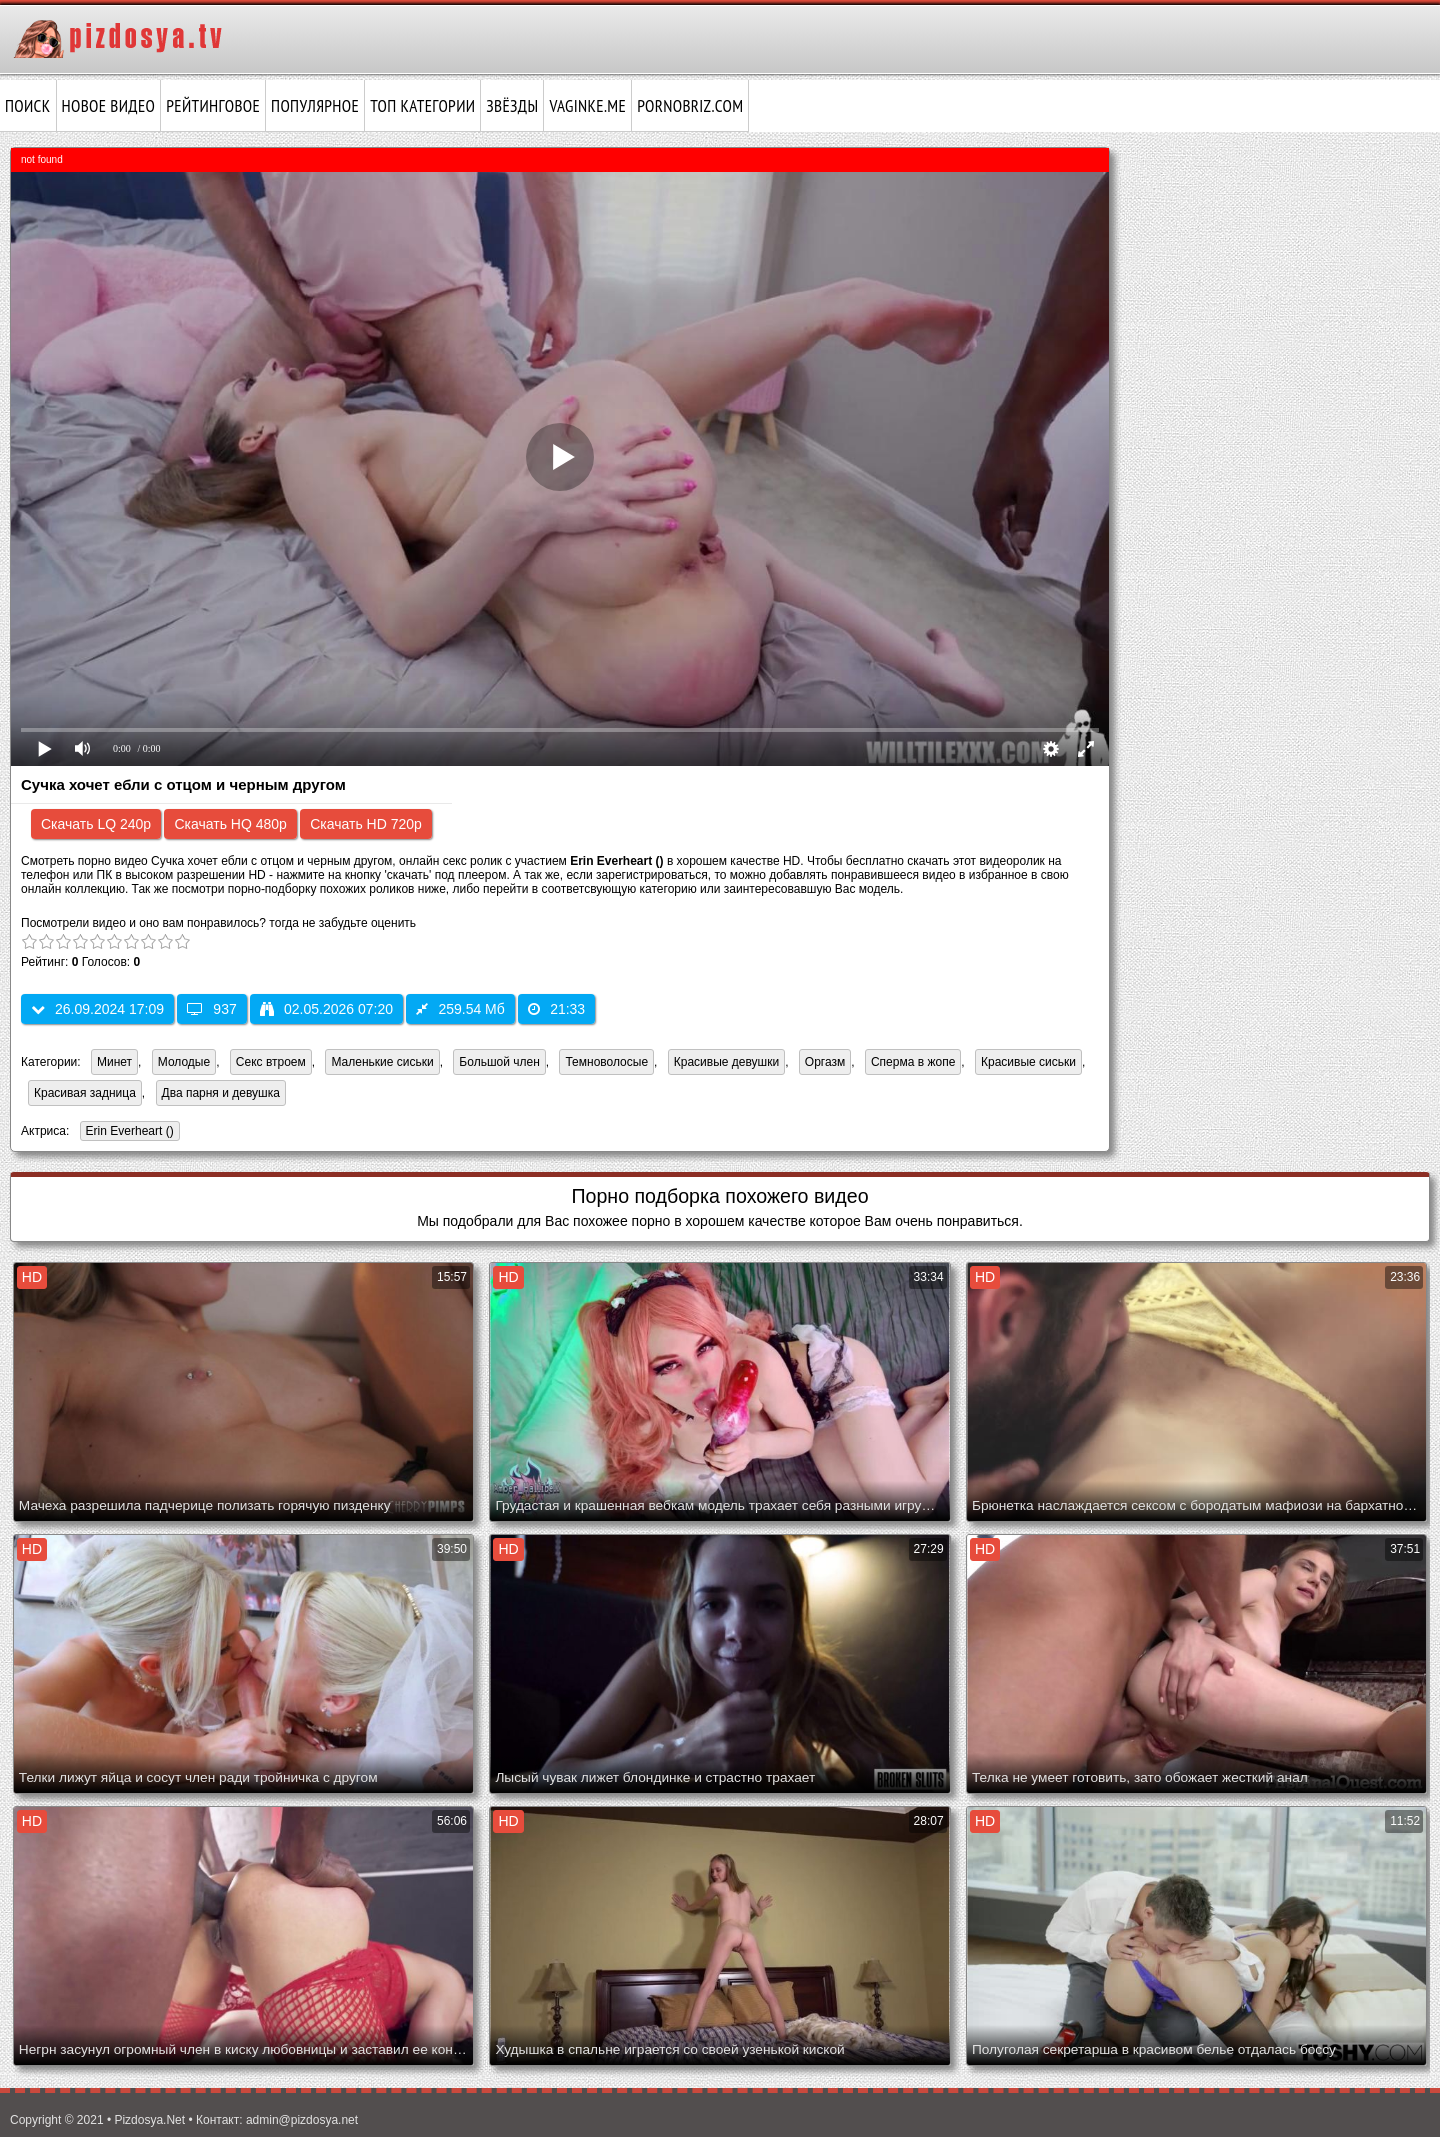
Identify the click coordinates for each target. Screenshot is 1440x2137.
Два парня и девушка (221, 1093)
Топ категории (422, 106)
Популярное (315, 106)
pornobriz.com (690, 106)
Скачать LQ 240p (96, 824)
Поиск (28, 106)
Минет (114, 1062)
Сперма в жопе (913, 1062)
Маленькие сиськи (382, 1062)
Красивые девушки (726, 1062)
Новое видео (109, 106)
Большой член (499, 1062)
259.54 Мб (460, 1009)
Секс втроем (271, 1062)
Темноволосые (606, 1062)
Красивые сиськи (1028, 1062)
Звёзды (512, 106)
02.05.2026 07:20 (326, 1009)
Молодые (184, 1062)
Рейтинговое (213, 106)
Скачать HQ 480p (230, 824)
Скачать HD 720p (366, 824)
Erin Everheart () (127, 1132)
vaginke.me (587, 106)
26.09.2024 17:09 (97, 1009)
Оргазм (825, 1062)
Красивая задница (85, 1093)
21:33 (556, 1009)
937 (211, 1009)
